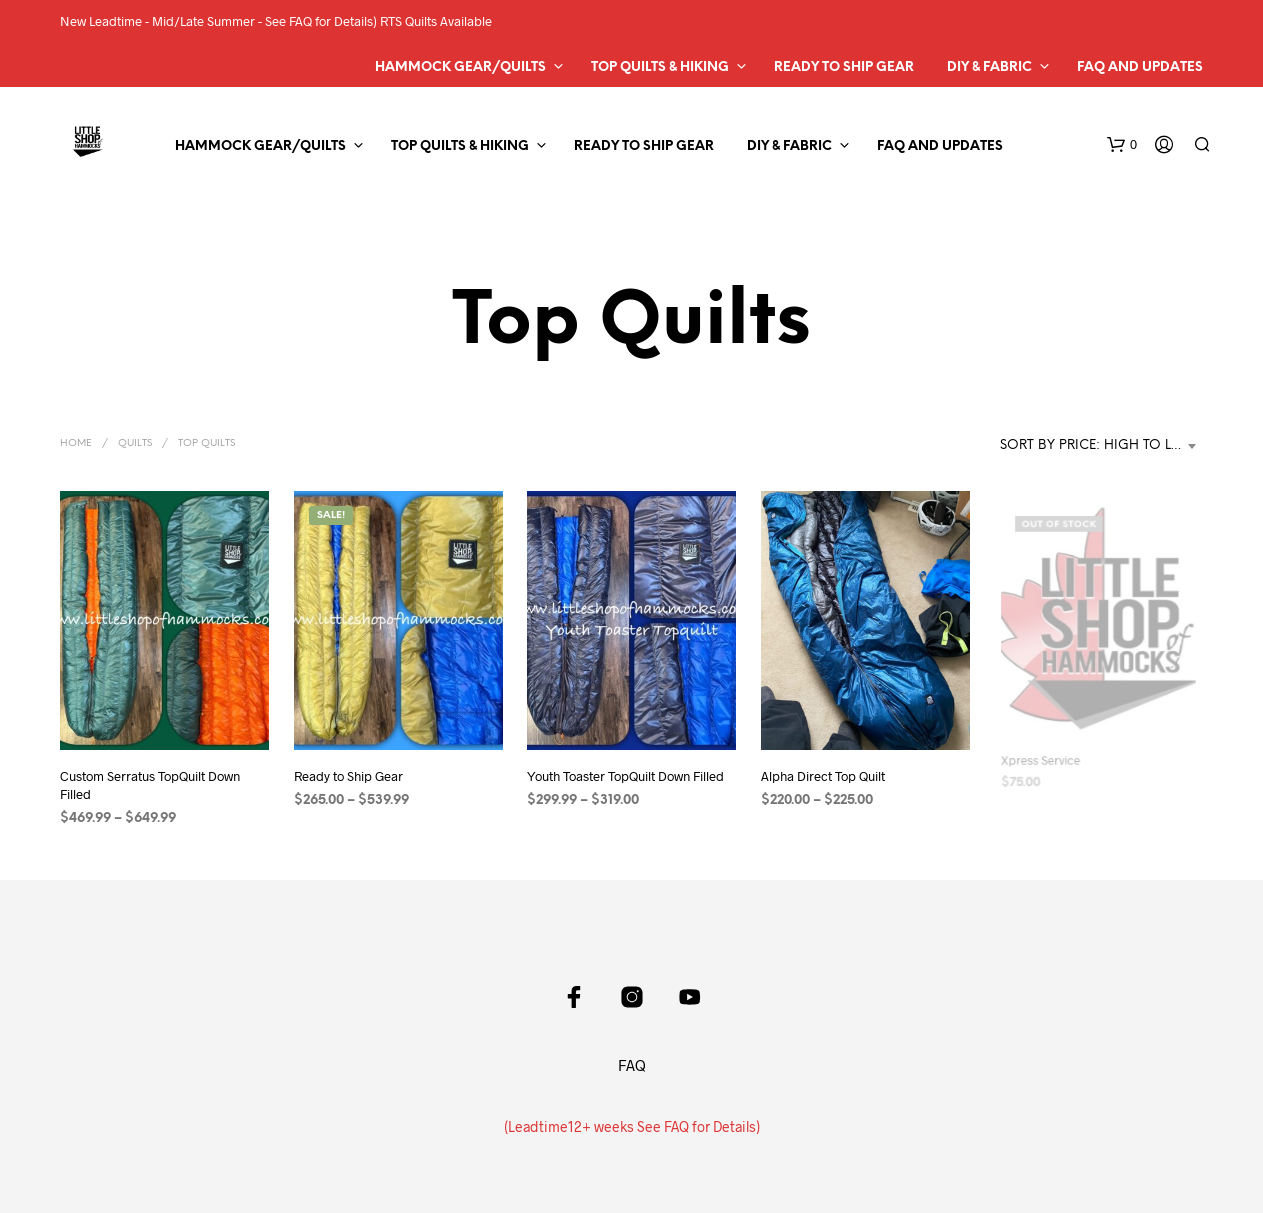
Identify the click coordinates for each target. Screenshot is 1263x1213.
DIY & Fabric (989, 67)
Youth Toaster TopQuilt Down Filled (625, 777)
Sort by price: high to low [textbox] (1098, 445)
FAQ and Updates (1140, 67)
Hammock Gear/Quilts (460, 67)
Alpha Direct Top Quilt (825, 768)
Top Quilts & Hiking (660, 67)
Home (76, 443)
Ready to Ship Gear (844, 67)
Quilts (135, 443)
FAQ (632, 1065)
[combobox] (1101, 446)
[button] (1122, 145)
